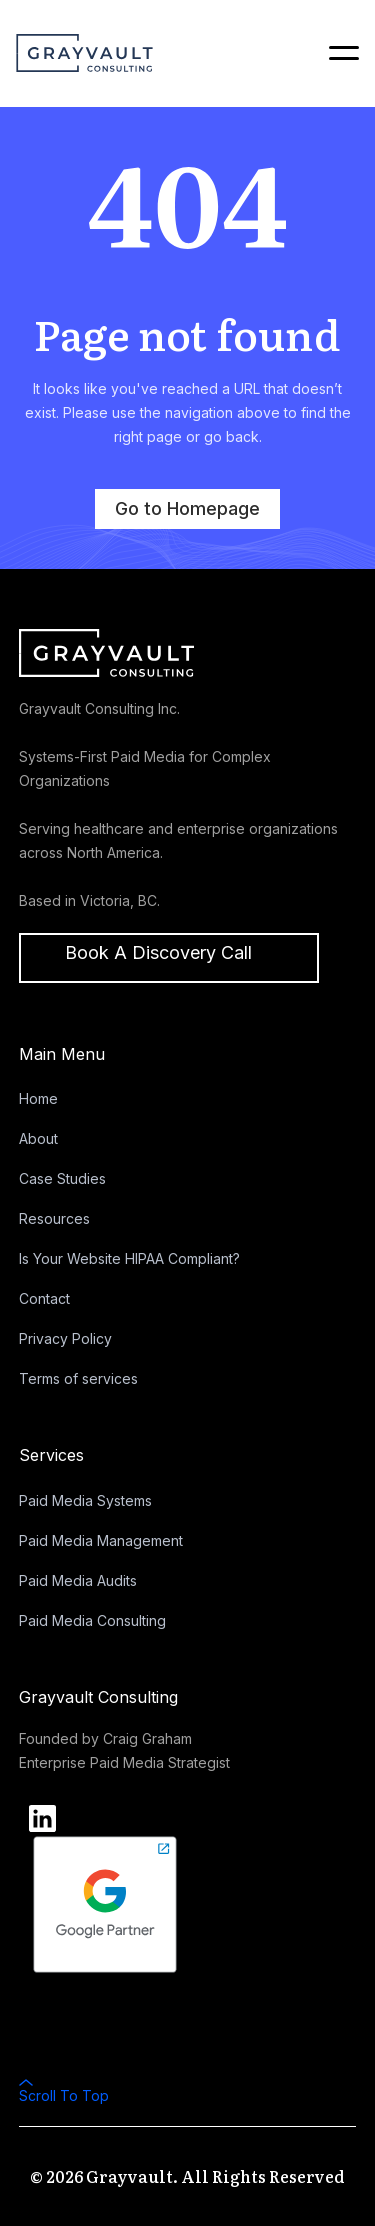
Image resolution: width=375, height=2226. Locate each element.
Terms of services (78, 1378)
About (38, 1138)
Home (38, 1098)
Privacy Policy (65, 1338)
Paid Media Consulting (92, 1620)
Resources (54, 1218)
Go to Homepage (187, 508)
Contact (44, 1298)
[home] (84, 52)
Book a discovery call (158, 952)
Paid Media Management (101, 1540)
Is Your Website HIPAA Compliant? (129, 1258)
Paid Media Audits (78, 1580)
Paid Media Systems (85, 1500)
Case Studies (62, 1178)
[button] (335, 53)
